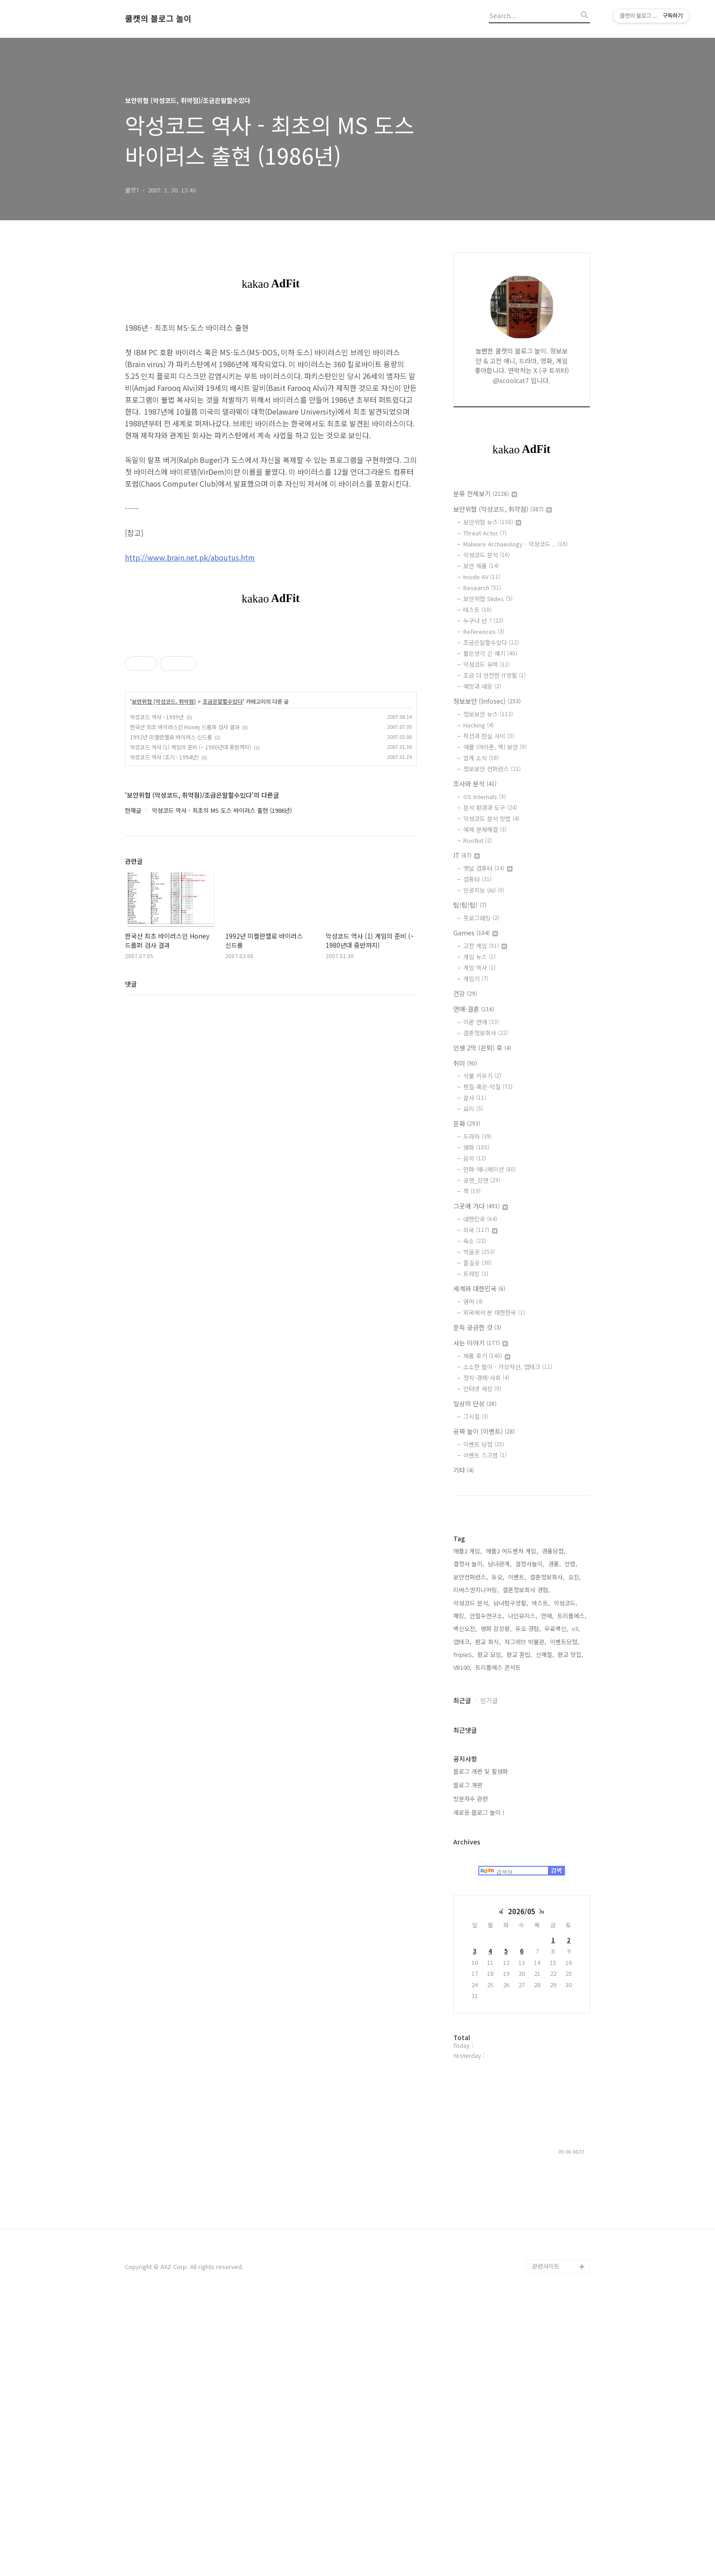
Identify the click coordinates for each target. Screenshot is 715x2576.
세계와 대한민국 (479, 1288)
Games (475, 932)
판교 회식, (488, 1915)
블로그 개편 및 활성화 (480, 2045)
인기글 (489, 1974)
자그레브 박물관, (525, 1915)
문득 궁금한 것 (477, 1327)
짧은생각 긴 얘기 (490, 653)
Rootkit (477, 840)
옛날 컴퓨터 (488, 868)
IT (466, 855)
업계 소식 (481, 757)
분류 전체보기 (485, 493)
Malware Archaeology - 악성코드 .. (515, 544)
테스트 (477, 609)
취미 (465, 1063)
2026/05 (521, 2185)
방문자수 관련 (470, 2072)
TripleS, (463, 1928)
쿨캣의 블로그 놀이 (158, 19)
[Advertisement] (521, 1651)
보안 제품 (481, 565)
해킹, (459, 1889)
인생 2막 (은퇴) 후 (482, 1047)
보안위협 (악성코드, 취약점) (164, 701)
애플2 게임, (467, 1824)
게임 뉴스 (479, 956)
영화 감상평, (496, 1902)
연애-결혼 (473, 1008)
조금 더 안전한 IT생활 (494, 675)
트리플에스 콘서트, (499, 1941)
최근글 (462, 1974)
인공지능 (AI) (483, 890)
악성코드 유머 (486, 664)
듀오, (498, 1850)
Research (482, 587)
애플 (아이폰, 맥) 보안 (495, 747)
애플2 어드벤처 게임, (512, 1824)
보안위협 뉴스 (492, 522)
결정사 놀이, (468, 1837)
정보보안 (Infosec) (487, 701)
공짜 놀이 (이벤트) (484, 1431)
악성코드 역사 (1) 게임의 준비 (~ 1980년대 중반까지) (190, 747)
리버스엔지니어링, (476, 1863)
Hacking (478, 725)
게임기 (475, 978)
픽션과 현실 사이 (488, 736)
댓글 (131, 983)
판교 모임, (490, 1928)
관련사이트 (546, 2539)
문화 (466, 1123)
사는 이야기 (480, 1342)
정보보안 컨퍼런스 (492, 768)
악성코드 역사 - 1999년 (157, 717)
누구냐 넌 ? (483, 620)
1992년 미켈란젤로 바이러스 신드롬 (171, 737)
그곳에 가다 (480, 1205)
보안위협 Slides (488, 598)
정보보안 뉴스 (488, 714)
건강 (465, 993)
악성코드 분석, (471, 1876)
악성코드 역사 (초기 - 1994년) (164, 757)
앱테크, (462, 1915)
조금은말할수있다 (222, 701)
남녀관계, (500, 1837)
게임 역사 (479, 967)
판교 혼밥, (519, 1928)
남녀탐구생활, (510, 1876)
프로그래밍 (481, 918)
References (483, 631)
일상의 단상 (475, 1403)
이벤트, (517, 1850)
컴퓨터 (477, 879)
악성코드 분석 (486, 555)
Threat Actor (485, 533)
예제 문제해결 (485, 829)
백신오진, (465, 1902)
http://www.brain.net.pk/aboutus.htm (190, 557)
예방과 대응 (482, 686)
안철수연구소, (487, 1889)
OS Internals (484, 796)
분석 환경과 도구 (490, 807)
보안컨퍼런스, (470, 1850)
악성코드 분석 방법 (491, 818)
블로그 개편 (467, 2058)
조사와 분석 (475, 783)
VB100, (462, 1941)
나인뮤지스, (522, 1889)
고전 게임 (485, 945)
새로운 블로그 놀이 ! (478, 2086)
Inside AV (481, 576)
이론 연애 (481, 1022)
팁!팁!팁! (470, 904)
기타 (463, 1470)
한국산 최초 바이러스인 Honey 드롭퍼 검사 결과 (184, 727)
